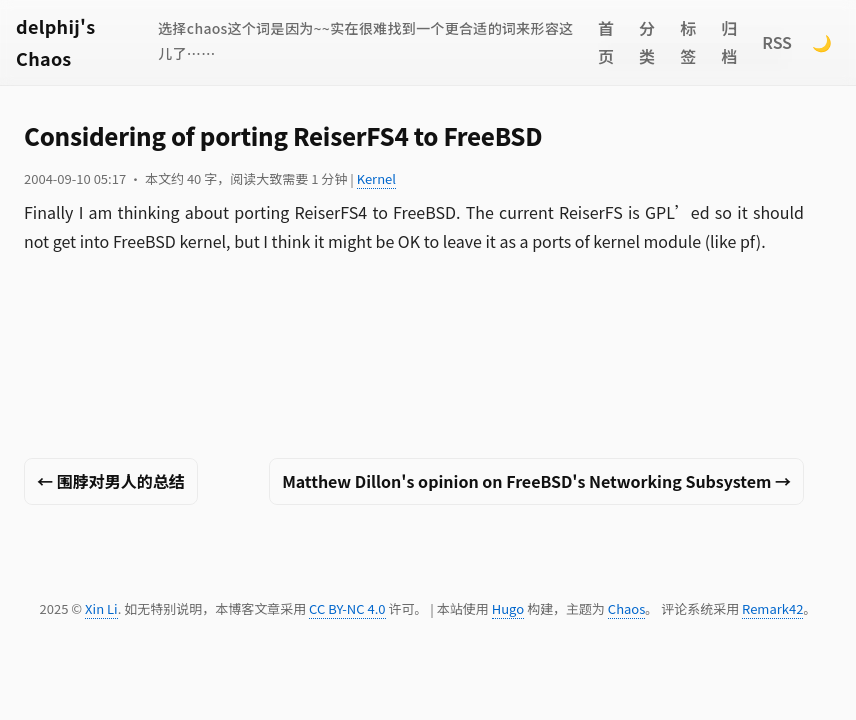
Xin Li (101, 608)
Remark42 (772, 608)
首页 (606, 42)
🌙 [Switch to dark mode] (822, 42)
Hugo (508, 608)
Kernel (376, 178)
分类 (647, 42)
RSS (777, 42)
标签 (688, 42)
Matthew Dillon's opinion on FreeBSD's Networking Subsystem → (536, 481)
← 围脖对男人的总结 (111, 481)
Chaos (626, 608)
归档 (729, 42)
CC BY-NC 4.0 (347, 608)
